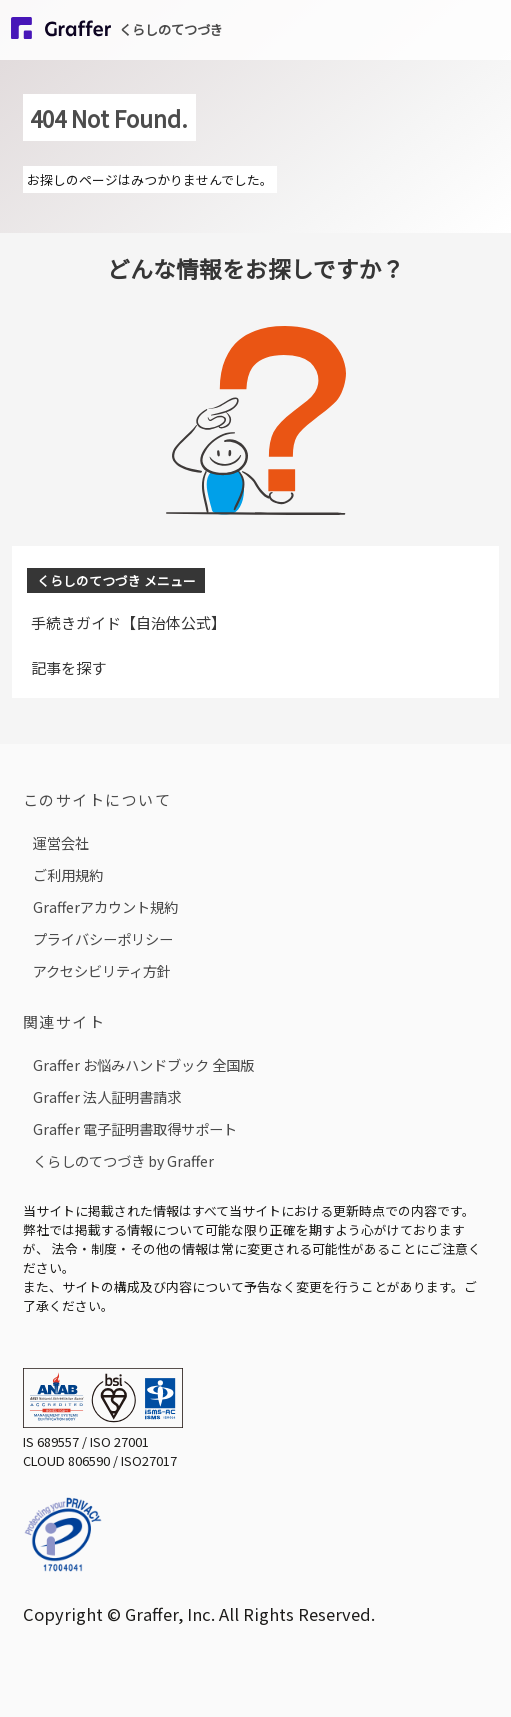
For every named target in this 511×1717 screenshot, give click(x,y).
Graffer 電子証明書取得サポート (135, 1128)
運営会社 (61, 842)
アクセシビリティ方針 (102, 970)
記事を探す (68, 667)
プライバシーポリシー (103, 938)
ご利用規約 (68, 874)
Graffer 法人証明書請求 (107, 1096)
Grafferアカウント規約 (105, 906)
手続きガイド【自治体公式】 (128, 622)
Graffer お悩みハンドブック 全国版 (143, 1064)
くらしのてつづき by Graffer (123, 1160)
